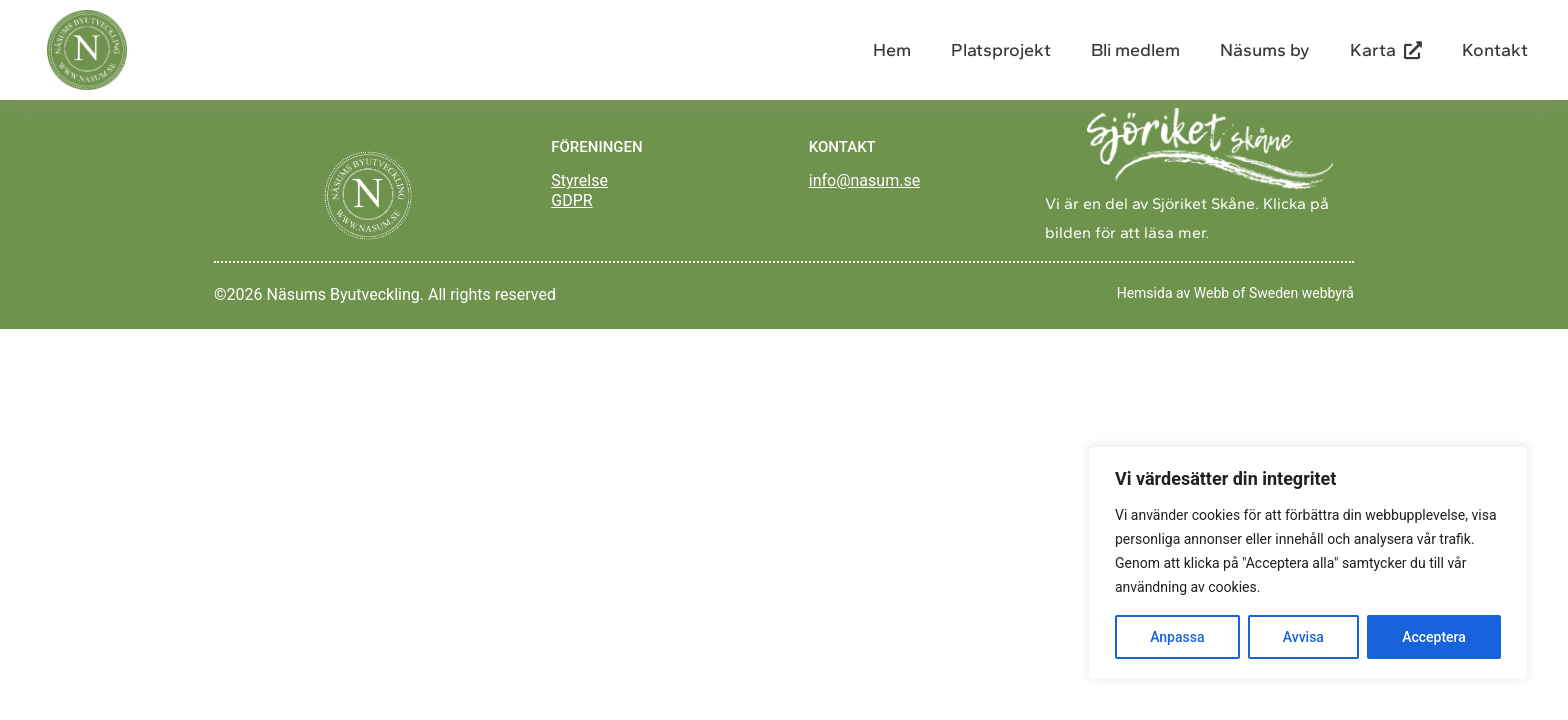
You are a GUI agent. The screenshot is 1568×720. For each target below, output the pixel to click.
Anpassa (1177, 637)
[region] (1308, 563)
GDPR (571, 200)
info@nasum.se (864, 180)
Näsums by (1265, 50)
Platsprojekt (1001, 50)
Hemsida (1145, 293)
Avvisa (1303, 637)
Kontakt (1495, 50)
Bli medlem (1135, 50)
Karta (1386, 50)
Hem (892, 50)
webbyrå (1328, 293)
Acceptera (1434, 637)
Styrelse (579, 180)
